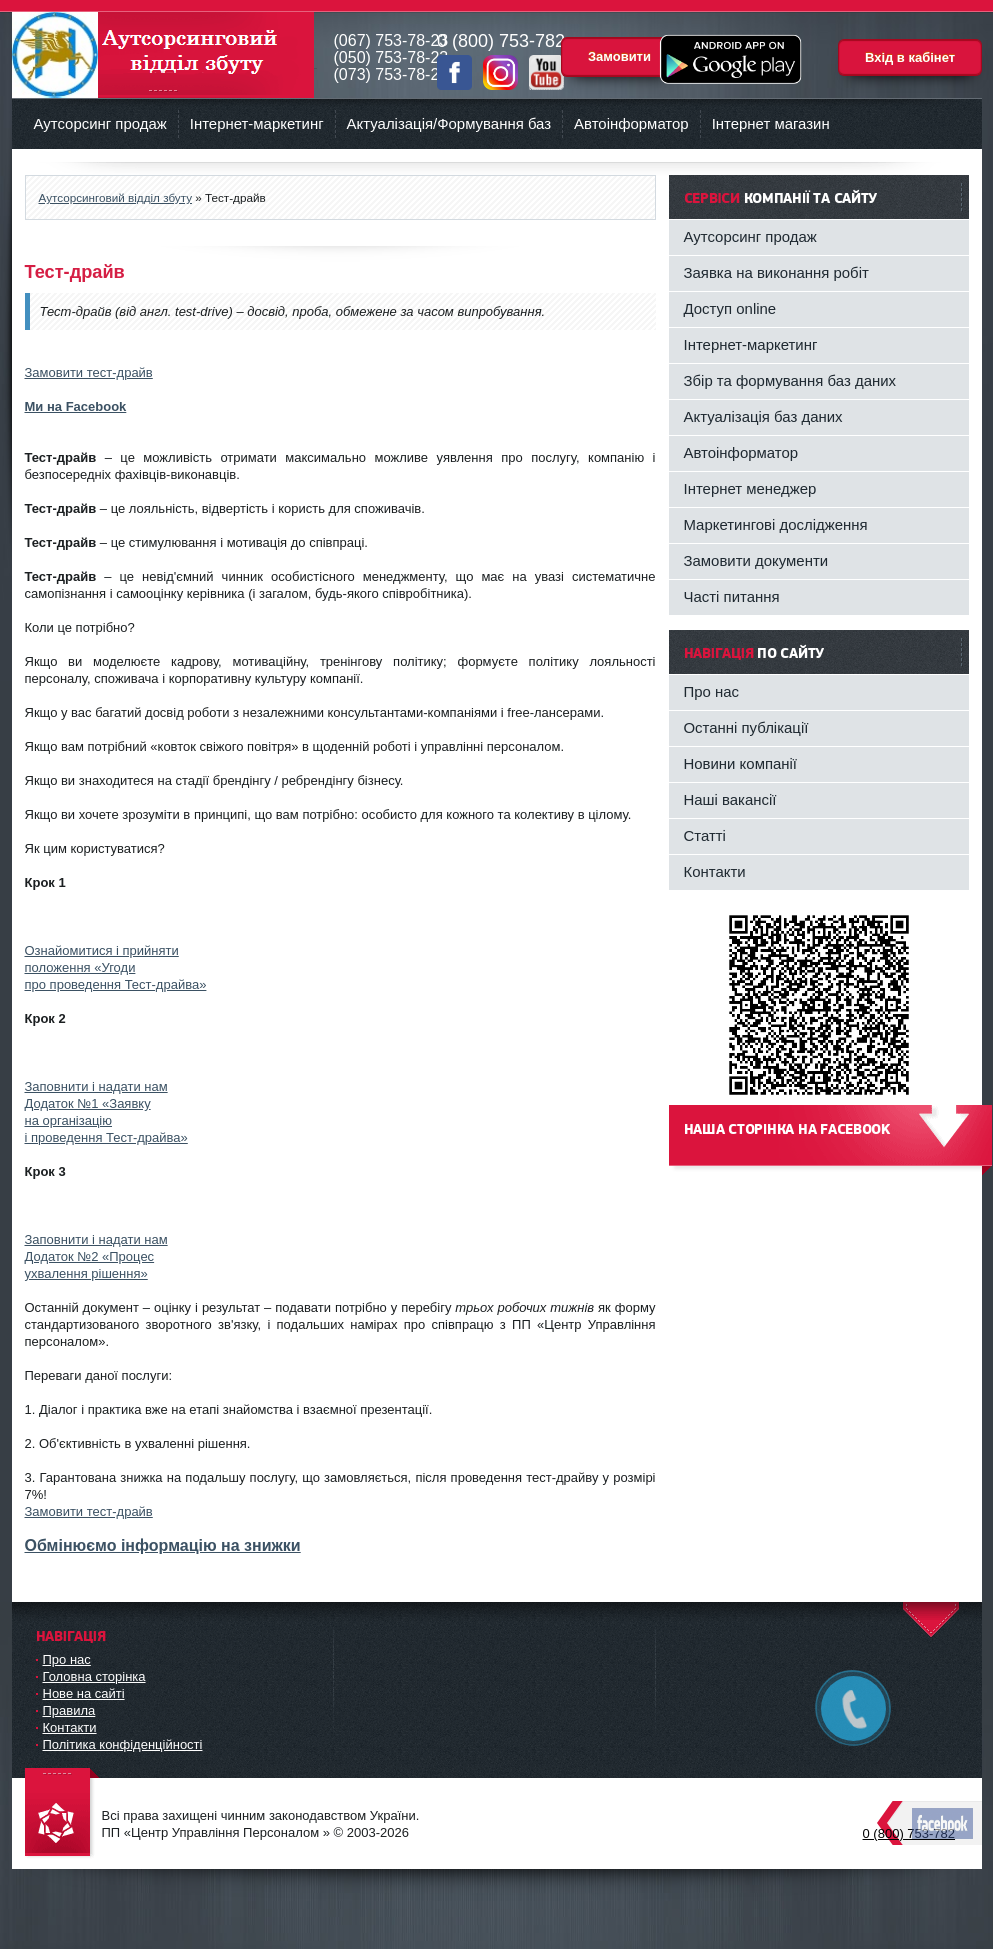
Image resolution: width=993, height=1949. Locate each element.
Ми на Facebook (76, 406)
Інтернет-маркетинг (257, 123)
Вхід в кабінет (910, 57)
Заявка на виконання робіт (776, 272)
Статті (705, 835)
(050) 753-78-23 (391, 57)
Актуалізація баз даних (763, 416)
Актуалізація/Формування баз (449, 123)
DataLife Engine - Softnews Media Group (62, 1813)
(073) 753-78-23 (391, 74)
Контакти (715, 871)
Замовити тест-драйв (89, 372)
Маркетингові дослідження (776, 524)
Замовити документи (756, 560)
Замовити (619, 56)
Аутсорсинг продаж (100, 123)
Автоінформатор (631, 123)
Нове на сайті (84, 1693)
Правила (69, 1710)
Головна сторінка (94, 1676)
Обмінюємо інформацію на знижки (163, 1545)
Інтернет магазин (771, 123)
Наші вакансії (730, 799)
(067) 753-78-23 (391, 40)
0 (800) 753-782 (909, 1833)
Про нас (712, 691)
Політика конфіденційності (123, 1744)
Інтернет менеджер (750, 488)
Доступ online (730, 308)
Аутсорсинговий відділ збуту (163, 55)
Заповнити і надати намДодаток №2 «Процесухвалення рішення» (96, 1256)
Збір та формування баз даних (790, 380)
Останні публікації (746, 727)
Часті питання (732, 596)
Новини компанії (741, 763)
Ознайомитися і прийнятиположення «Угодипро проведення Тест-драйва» (116, 967)
